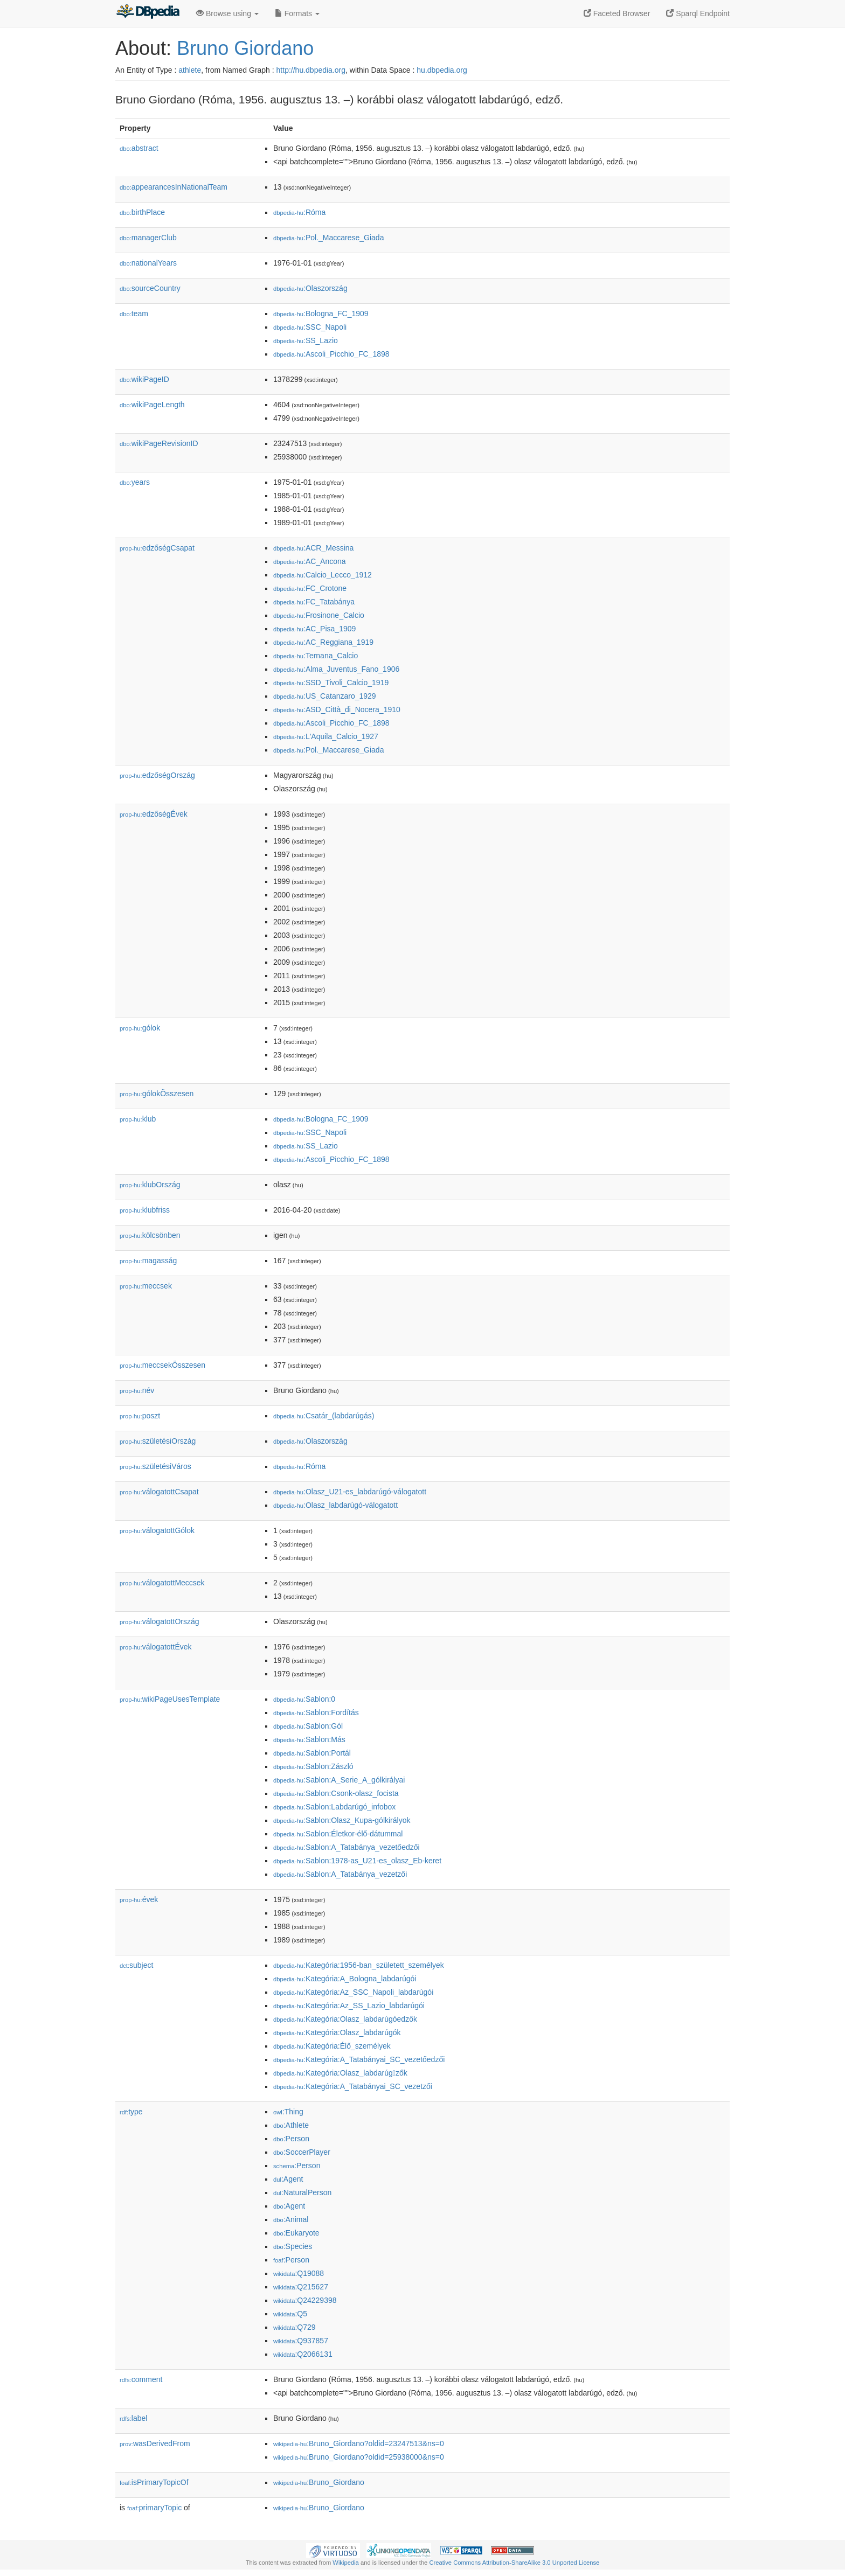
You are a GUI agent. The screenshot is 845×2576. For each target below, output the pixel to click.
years (135, 482)
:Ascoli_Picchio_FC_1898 (331, 354)
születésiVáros (155, 1466)
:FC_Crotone (310, 588)
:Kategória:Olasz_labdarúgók (337, 2032)
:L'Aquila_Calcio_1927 (325, 736)
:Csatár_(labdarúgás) (324, 1415)
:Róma (299, 212)
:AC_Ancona (309, 561)
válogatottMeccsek (162, 1582)
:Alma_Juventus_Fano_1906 (336, 669)
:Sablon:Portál (312, 1753)
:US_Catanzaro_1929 (324, 696)
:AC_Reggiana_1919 (323, 642)
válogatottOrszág (159, 1621)
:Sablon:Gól (308, 1726)
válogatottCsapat (159, 1491)
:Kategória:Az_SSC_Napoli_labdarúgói (353, 1992)
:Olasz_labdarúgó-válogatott (335, 1505)
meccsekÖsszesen (162, 1365)
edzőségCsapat (157, 548)
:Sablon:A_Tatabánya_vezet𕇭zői (340, 1874)
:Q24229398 (305, 2300)
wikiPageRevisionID (159, 443)
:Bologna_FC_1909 (321, 313)
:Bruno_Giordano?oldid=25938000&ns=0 (358, 2457)
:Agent (288, 2179)
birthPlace (142, 212)
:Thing (288, 2111)
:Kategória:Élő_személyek (332, 2046)
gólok (140, 1028)
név (137, 1390)
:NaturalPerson (302, 2192)
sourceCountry (150, 288)
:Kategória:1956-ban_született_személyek (358, 1965)
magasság (148, 1260)
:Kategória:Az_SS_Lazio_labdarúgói (349, 2005)
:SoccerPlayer (301, 2152)
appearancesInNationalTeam (173, 187)
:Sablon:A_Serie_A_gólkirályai (339, 1780)
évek (139, 1899)
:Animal (290, 2219)
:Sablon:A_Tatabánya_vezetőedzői (346, 1847)
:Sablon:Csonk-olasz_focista (336, 1793)
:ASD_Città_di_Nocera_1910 (336, 709)
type (131, 2111)
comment (141, 2379)
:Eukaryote (296, 2233)
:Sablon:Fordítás (316, 1712)
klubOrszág (150, 1184)
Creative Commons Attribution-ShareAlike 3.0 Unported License (514, 2562)
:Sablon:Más (309, 1739)
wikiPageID (144, 379)
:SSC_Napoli (310, 327)
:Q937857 (300, 2340)
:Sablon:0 (304, 1699)
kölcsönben (150, 1235)
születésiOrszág (158, 1441)
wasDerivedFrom (155, 2443)
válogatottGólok (157, 1530)
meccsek (146, 1286)
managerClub (148, 237)
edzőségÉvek (154, 814)
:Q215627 (300, 2286)
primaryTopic (154, 2507)
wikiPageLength (152, 404)
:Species (292, 2246)
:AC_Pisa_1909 (314, 628)
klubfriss (145, 1210)
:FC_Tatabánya (314, 601)
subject (136, 1965)
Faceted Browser (617, 13)
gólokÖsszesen (156, 1093)
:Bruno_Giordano (318, 2482)
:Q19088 (298, 2273)
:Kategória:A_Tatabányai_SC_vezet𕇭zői (352, 2086)
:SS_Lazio (305, 340)
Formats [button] (297, 13)
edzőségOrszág (157, 775)
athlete (189, 70)
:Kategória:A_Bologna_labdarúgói (344, 1978)
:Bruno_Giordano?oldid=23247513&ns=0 (358, 2443)
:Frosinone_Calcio (318, 615)
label (133, 2418)
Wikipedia (346, 2562)
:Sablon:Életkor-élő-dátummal (338, 1833)
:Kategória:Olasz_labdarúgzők (340, 2073)
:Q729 (294, 2327)
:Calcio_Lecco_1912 (322, 574)
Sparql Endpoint (698, 13)
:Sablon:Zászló (313, 1766)
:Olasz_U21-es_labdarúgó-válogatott (349, 1491)
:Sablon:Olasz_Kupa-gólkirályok (341, 1820)
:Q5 (290, 2313)
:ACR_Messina (313, 548)
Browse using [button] (227, 13)
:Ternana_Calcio (315, 655)
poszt (140, 1415)
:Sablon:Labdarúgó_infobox (334, 1806)
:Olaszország (310, 288)
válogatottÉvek (156, 1646)
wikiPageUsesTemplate (170, 1699)
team (134, 313)
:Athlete (291, 2125)
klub (138, 1119)
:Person (291, 2138)
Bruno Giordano (245, 48)
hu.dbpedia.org (442, 70)
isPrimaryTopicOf (154, 2482)
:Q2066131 (303, 2354)
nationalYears (148, 263)
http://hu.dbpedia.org (310, 70)
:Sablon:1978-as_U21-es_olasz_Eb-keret (357, 1860)
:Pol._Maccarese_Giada (328, 237)
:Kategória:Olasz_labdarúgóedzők (345, 2019)
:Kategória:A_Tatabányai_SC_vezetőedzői (359, 2059)
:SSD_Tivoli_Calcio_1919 (331, 682)
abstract (139, 148)
